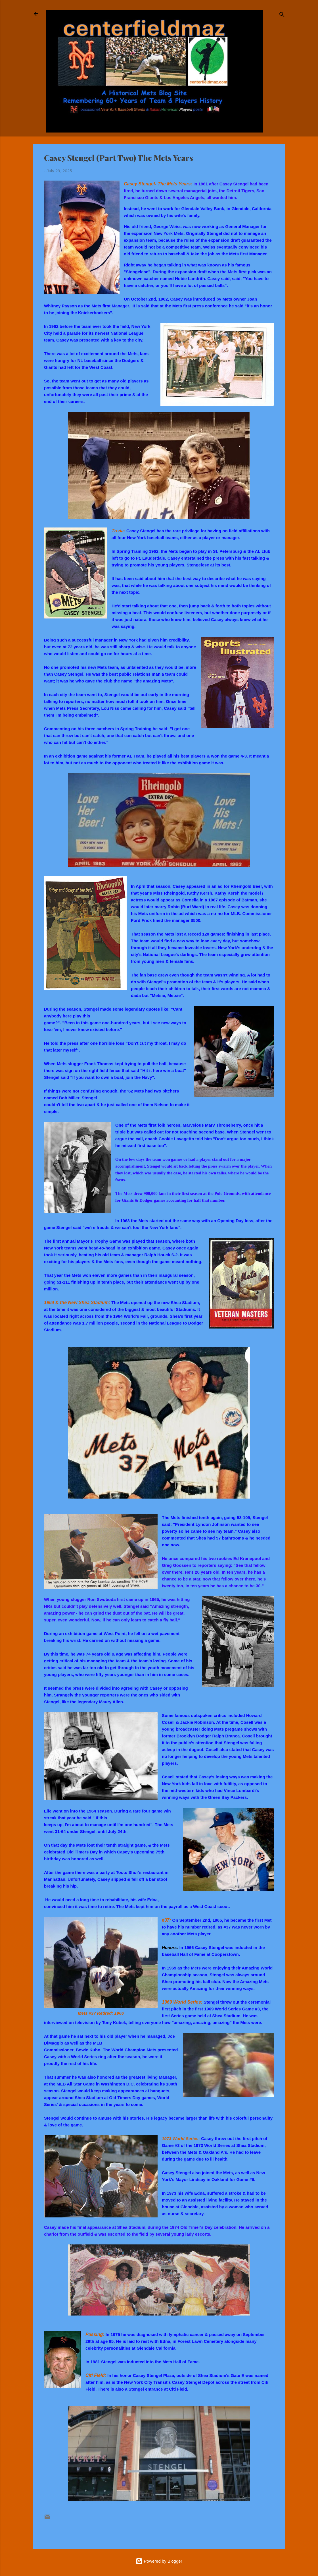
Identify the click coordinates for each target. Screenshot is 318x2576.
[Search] (282, 15)
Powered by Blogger (159, 2561)
